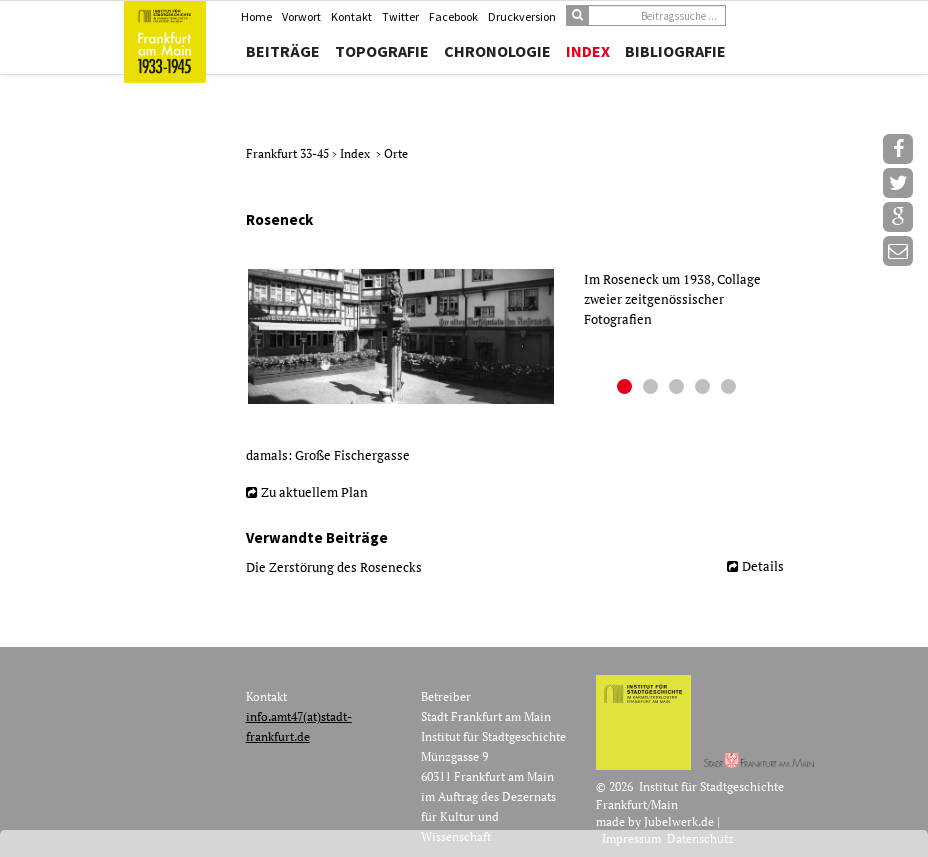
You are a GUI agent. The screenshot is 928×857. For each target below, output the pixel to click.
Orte (396, 153)
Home (256, 16)
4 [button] (705, 389)
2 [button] (653, 389)
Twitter (400, 16)
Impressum (631, 838)
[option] (522, 337)
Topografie (382, 51)
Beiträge (283, 51)
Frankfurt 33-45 (289, 153)
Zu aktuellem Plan (314, 492)
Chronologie (497, 51)
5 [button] (731, 389)
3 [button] (679, 389)
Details (763, 566)
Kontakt (351, 16)
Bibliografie (675, 51)
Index (588, 51)
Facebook (453, 16)
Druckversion (522, 16)
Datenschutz (700, 838)
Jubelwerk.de (679, 821)
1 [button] (627, 389)
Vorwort (301, 16)
